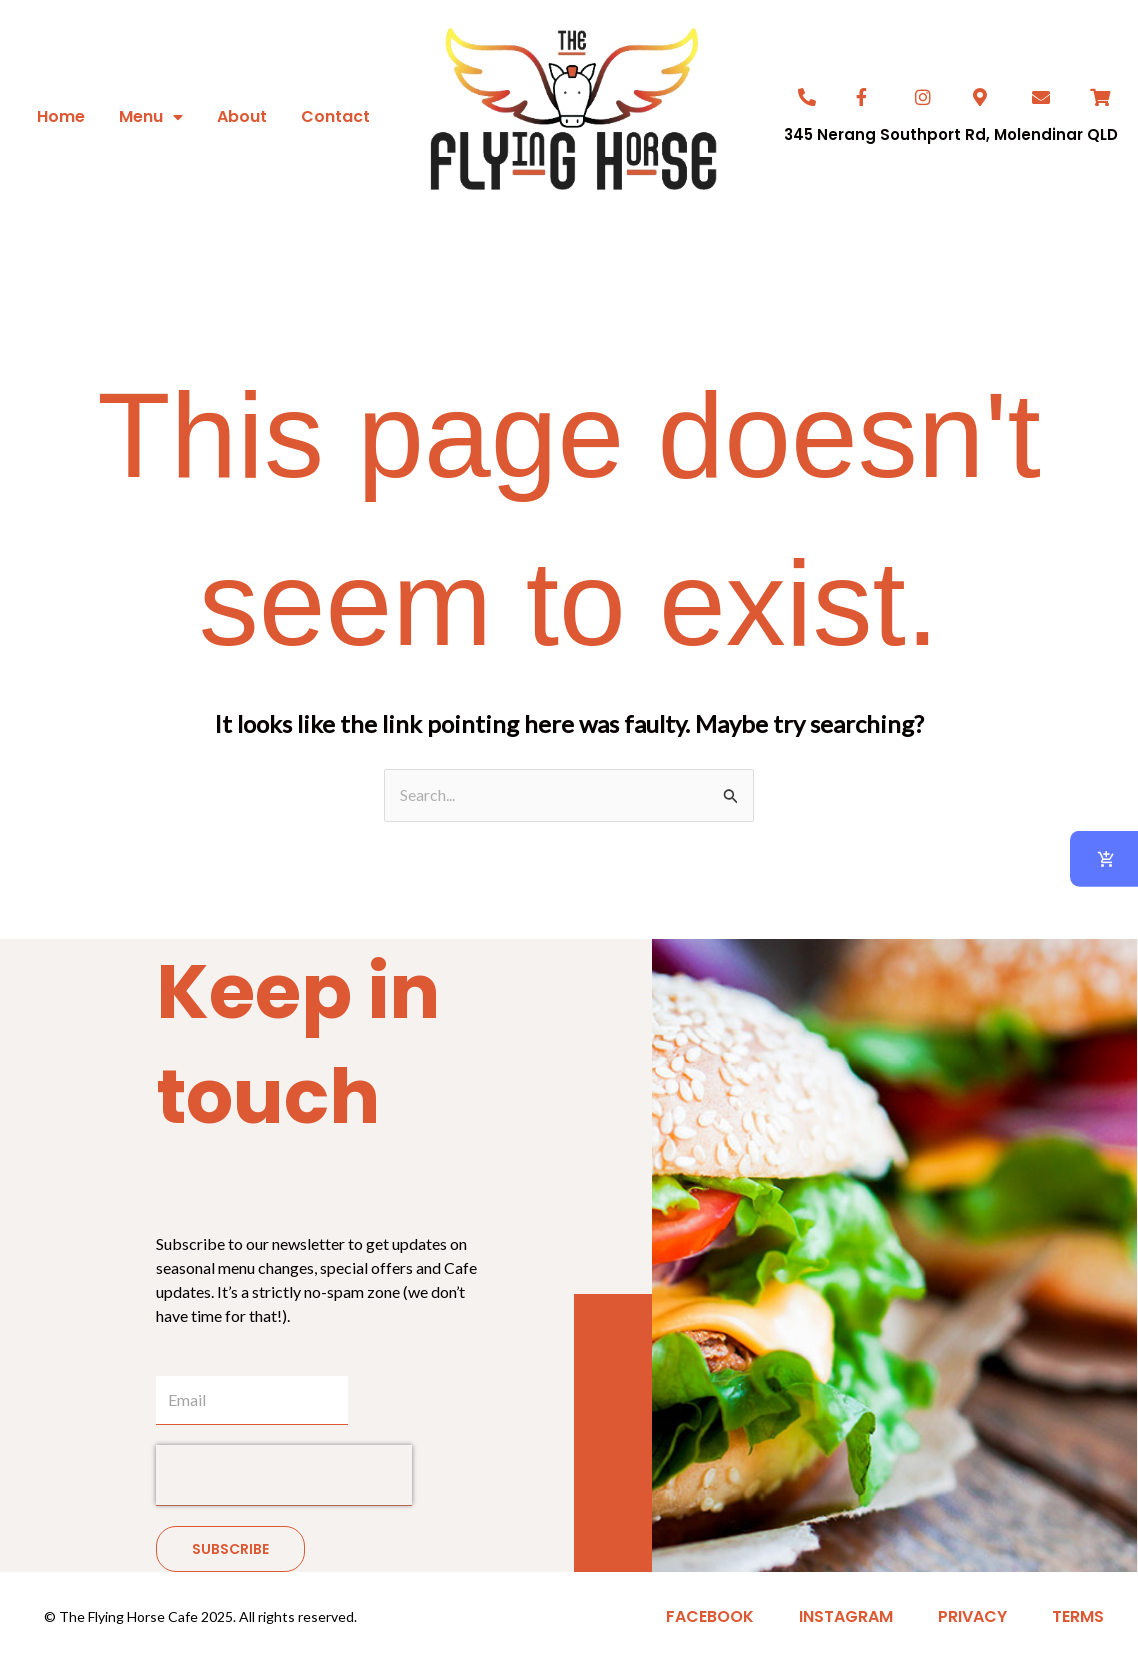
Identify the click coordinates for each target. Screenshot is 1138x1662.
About (242, 116)
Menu (151, 117)
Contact (335, 116)
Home (61, 116)
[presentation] (284, 1475)
